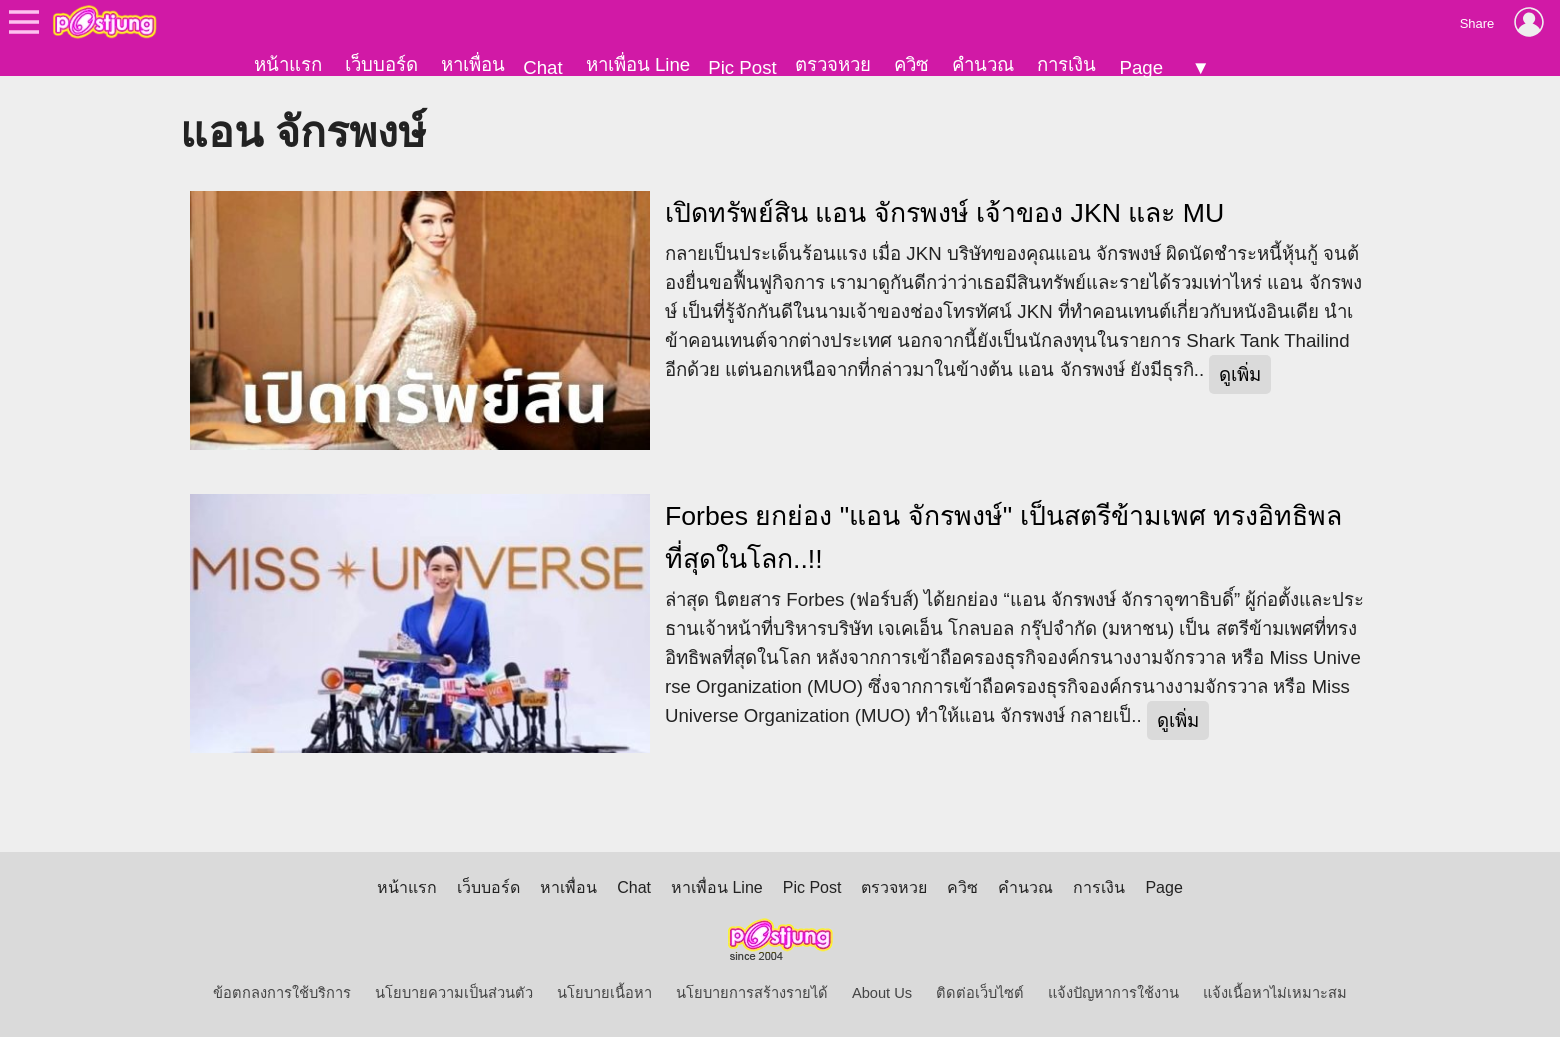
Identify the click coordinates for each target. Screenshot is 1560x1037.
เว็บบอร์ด (381, 64)
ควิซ (911, 64)
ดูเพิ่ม (1240, 374)
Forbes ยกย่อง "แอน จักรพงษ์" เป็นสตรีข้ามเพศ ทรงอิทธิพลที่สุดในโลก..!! (1003, 537)
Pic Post (742, 67)
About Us (882, 993)
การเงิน (1066, 64)
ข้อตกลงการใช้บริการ (282, 993)
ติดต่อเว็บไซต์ (980, 993)
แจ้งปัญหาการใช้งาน (1113, 993)
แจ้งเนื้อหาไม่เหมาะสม (1275, 993)
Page (1141, 67)
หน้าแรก (288, 64)
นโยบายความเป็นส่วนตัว (454, 993)
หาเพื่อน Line (638, 64)
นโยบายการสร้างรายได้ (752, 993)
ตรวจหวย (833, 64)
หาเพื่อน (473, 64)
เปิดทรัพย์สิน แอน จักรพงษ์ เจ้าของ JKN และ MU (944, 213)
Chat (542, 67)
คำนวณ (983, 64)
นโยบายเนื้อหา (604, 993)
